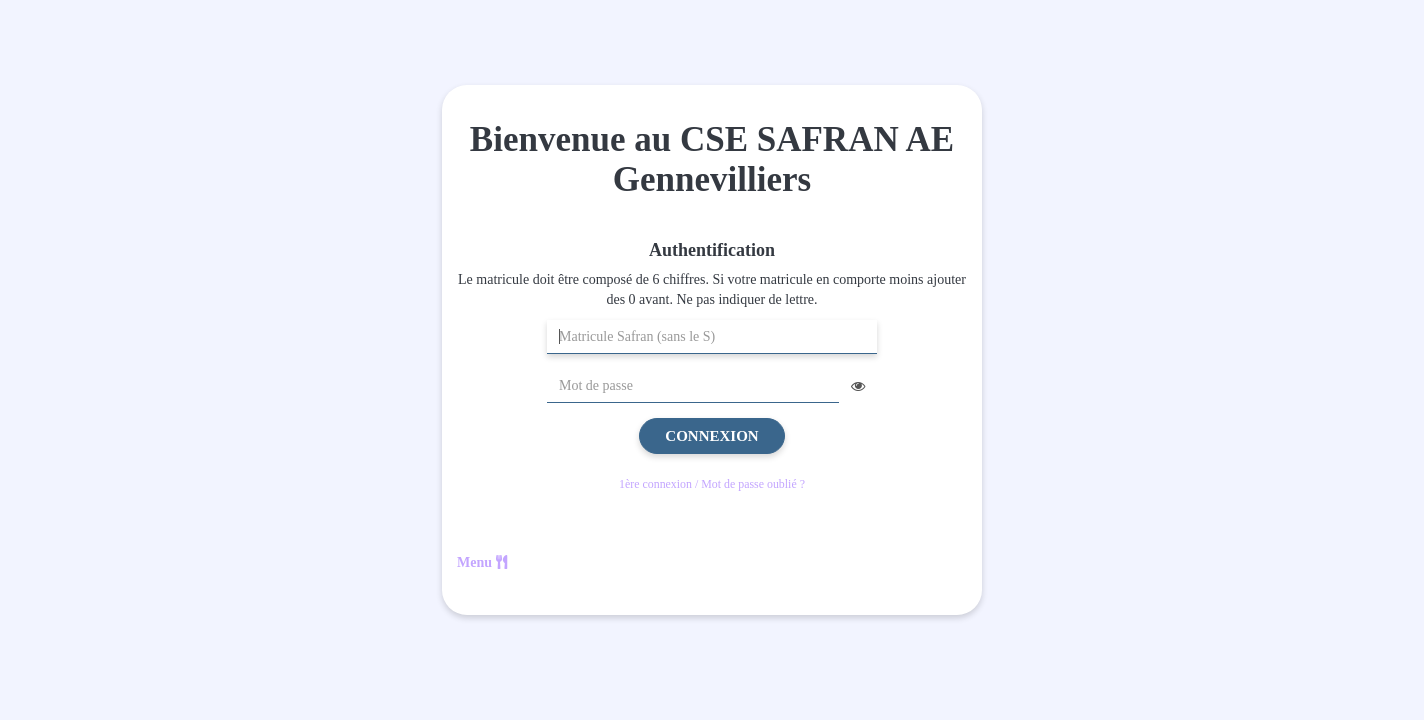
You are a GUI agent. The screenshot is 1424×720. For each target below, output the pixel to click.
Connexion (711, 436)
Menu (482, 562)
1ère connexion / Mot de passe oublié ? (712, 484)
